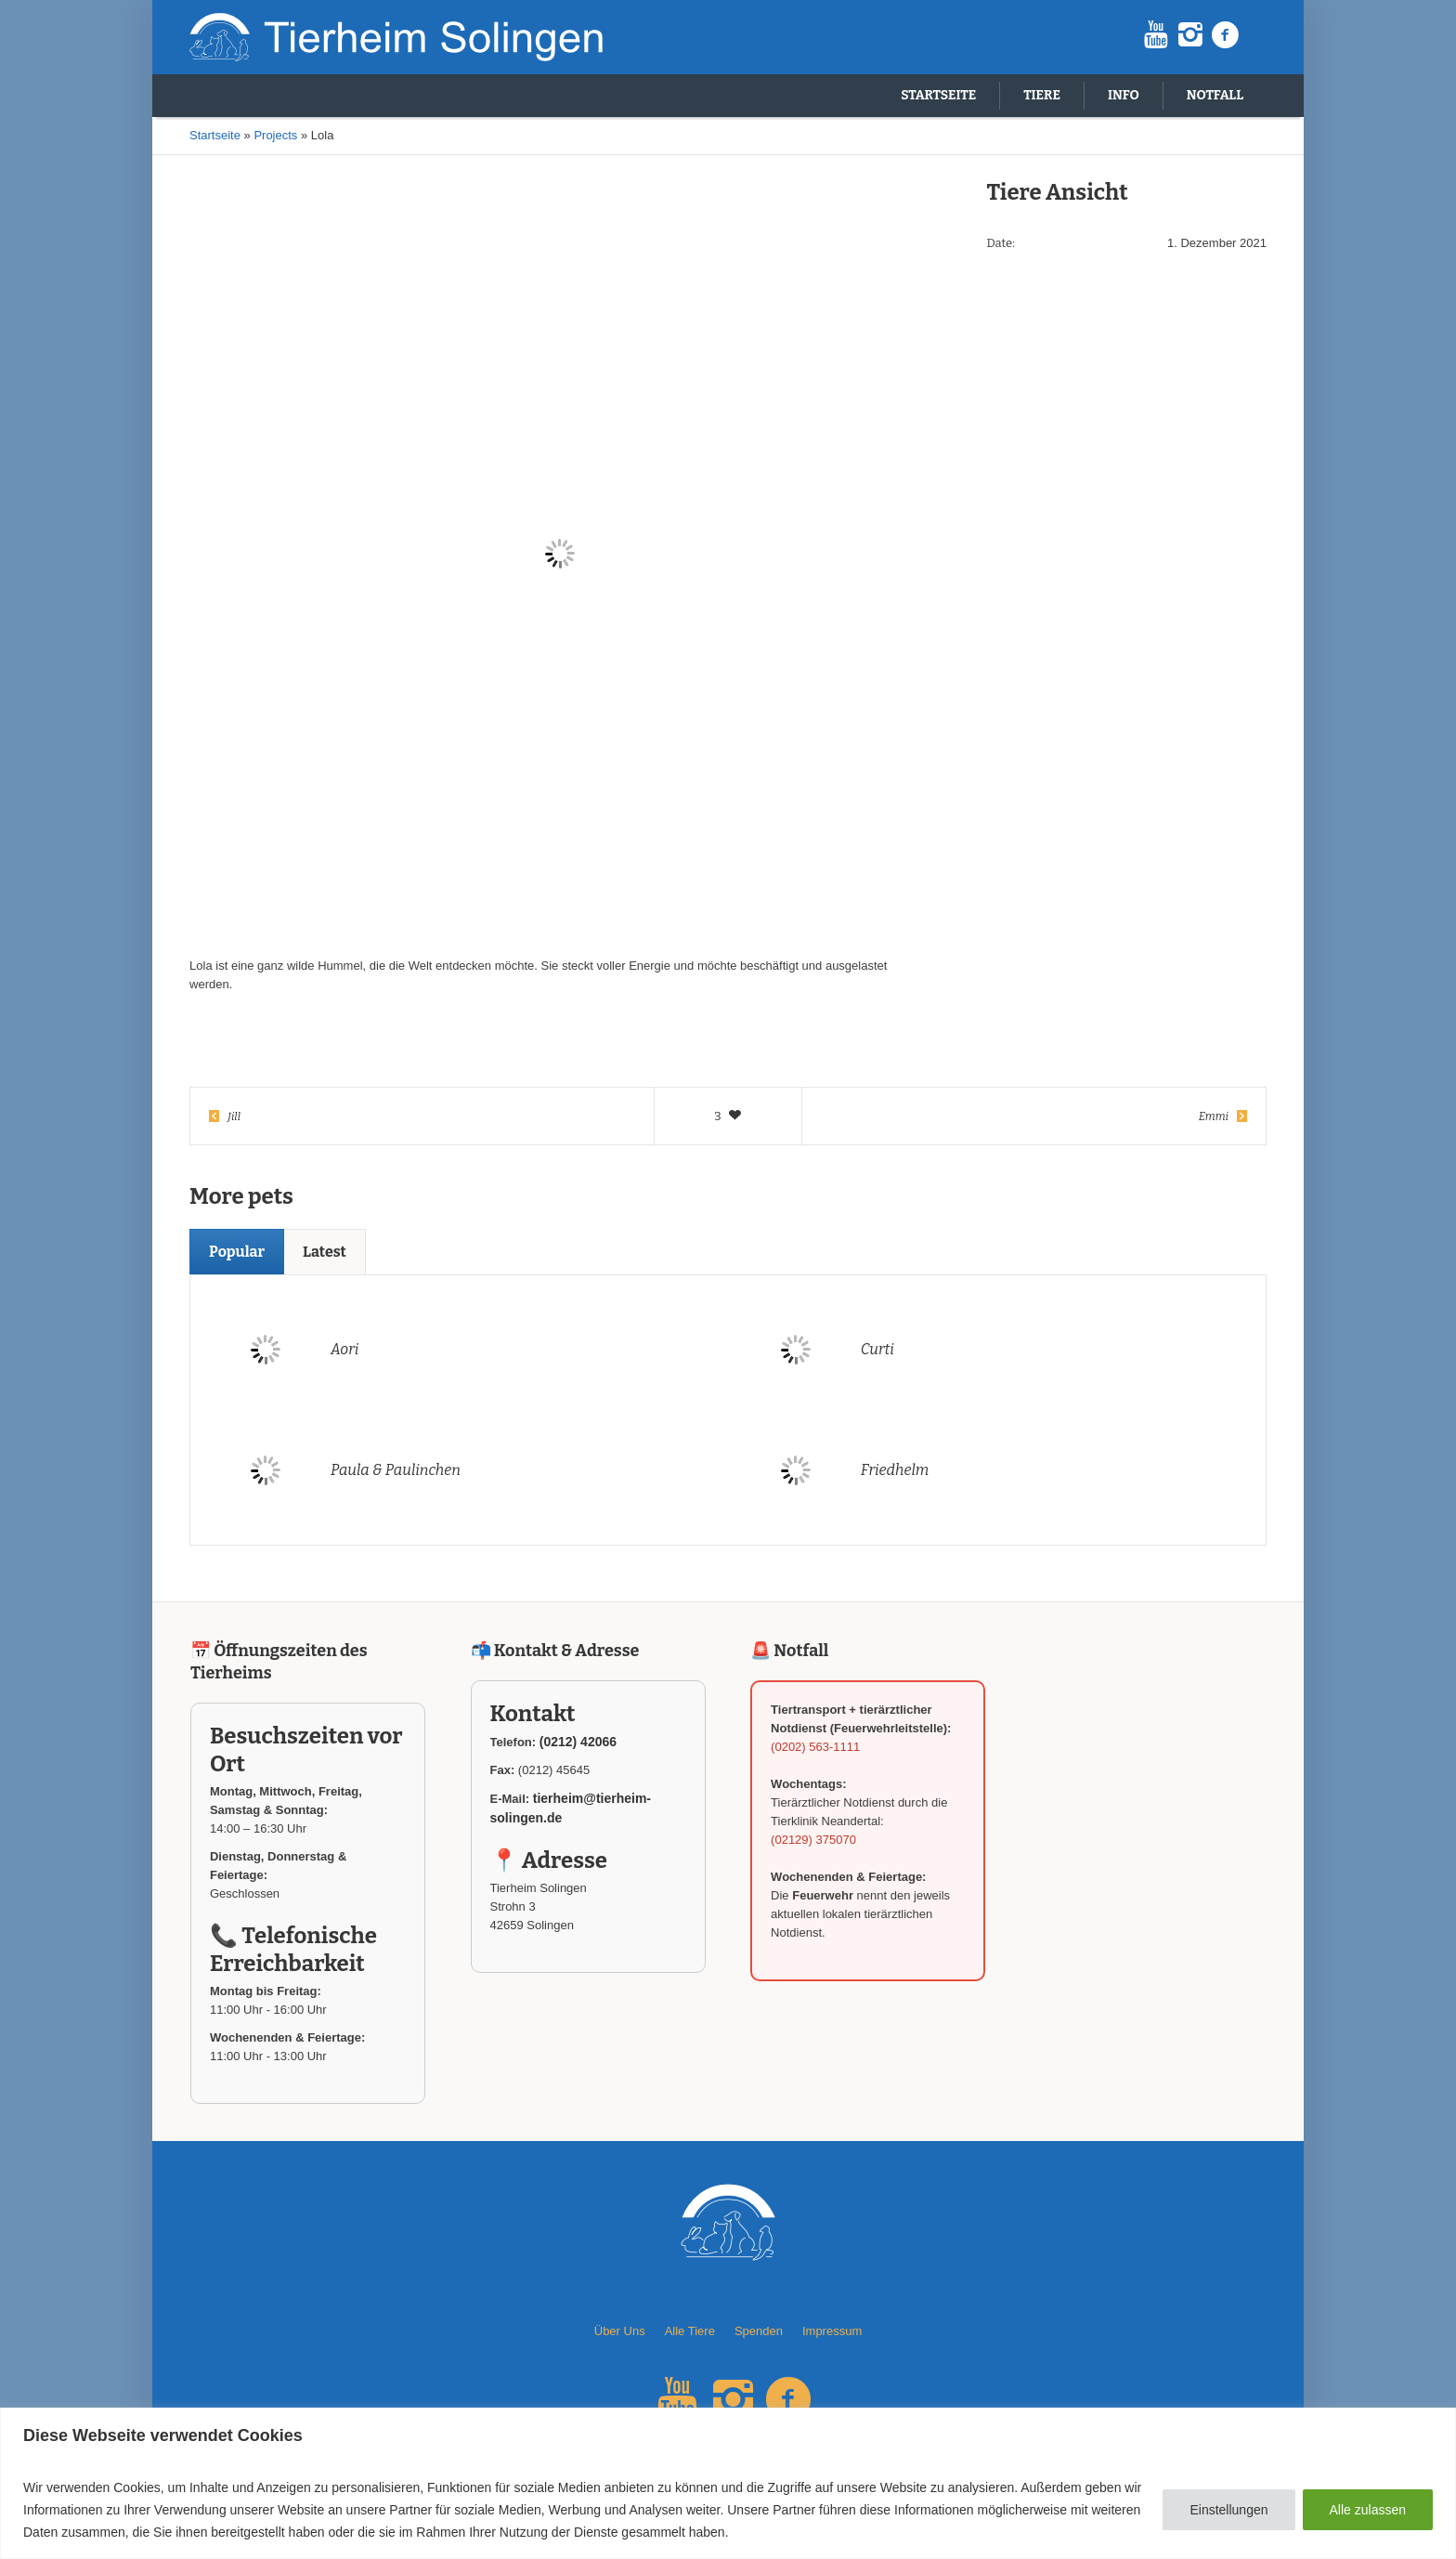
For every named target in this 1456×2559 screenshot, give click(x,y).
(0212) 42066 (578, 1741)
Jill (234, 1116)
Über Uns (619, 2331)
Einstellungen (1229, 2509)
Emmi (1213, 1116)
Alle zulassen (1368, 2509)
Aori (344, 1349)
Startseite (214, 135)
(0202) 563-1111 (815, 1747)
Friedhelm (895, 1470)
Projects (275, 135)
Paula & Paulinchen (396, 1470)
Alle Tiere (690, 2331)
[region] (728, 2483)
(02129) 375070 (813, 1840)
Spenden (758, 2331)
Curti (877, 1349)
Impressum (832, 2331)
